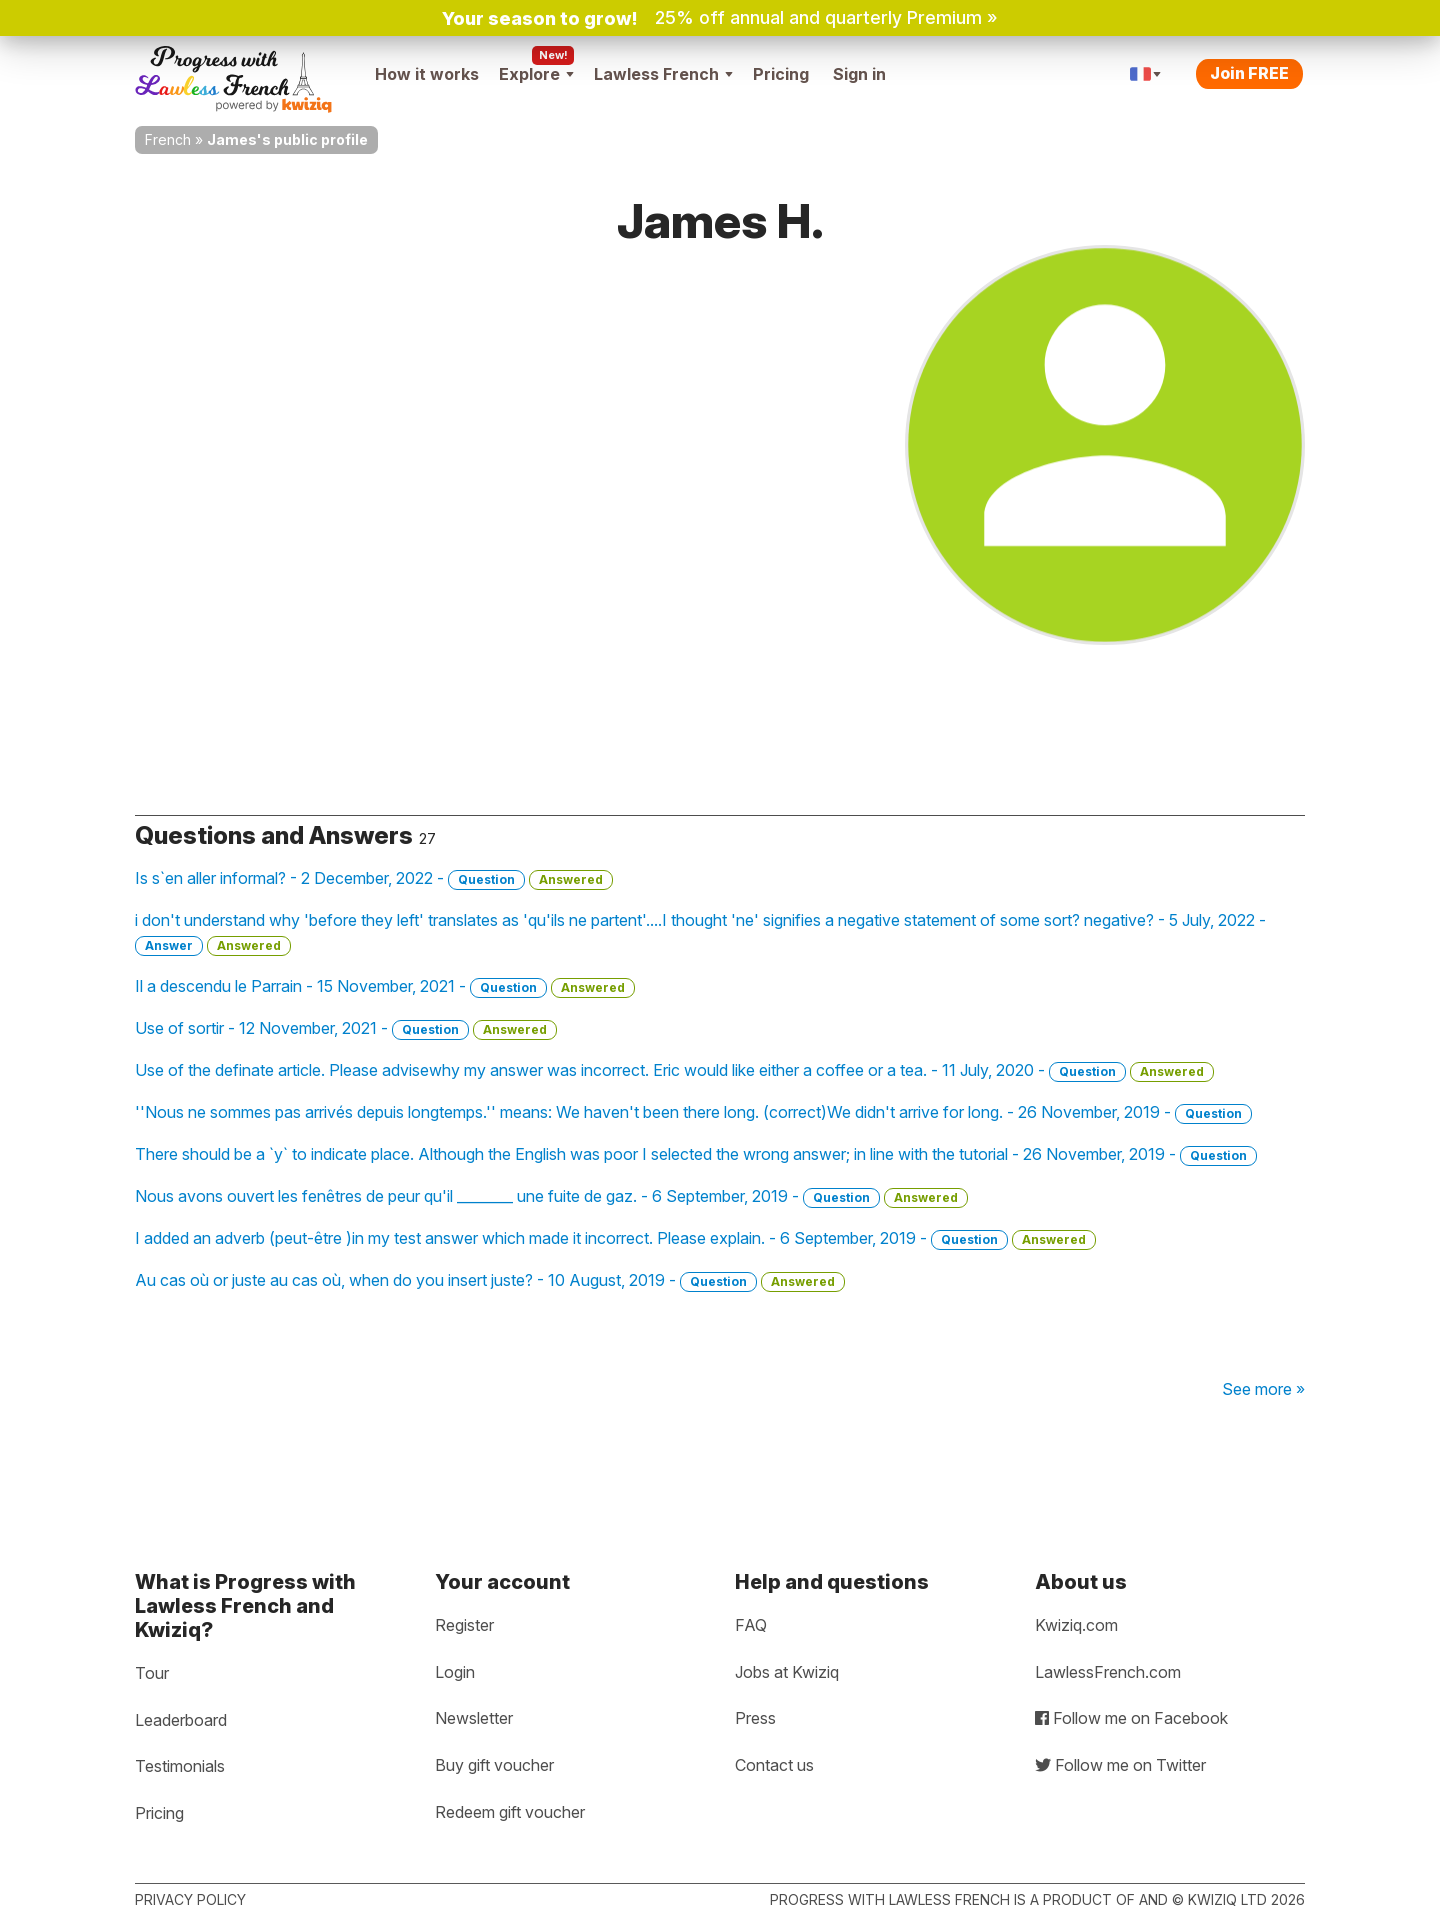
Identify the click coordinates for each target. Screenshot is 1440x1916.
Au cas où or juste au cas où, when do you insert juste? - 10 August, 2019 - (490, 1281)
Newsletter (474, 1718)
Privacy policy (190, 1899)
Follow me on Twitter (1120, 1765)
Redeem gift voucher (510, 1812)
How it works (427, 74)
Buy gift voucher (494, 1765)
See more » (1263, 1389)
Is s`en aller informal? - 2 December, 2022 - (374, 879)
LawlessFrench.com (1108, 1672)
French (168, 139)
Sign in (859, 74)
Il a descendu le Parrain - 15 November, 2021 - (385, 987)
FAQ (751, 1625)
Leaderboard (181, 1720)
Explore (536, 74)
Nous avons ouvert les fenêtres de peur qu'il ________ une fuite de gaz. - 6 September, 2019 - (551, 1197)
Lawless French (663, 74)
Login (455, 1672)
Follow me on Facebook (1131, 1718)
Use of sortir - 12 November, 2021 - (346, 1029)
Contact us (774, 1765)
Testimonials (180, 1766)
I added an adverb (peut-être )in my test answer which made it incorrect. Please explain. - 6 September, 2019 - (615, 1239)
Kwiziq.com (1076, 1625)
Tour (152, 1673)
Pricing (781, 74)
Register (464, 1625)
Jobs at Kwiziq (787, 1672)
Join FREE (1249, 73)
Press (755, 1718)
